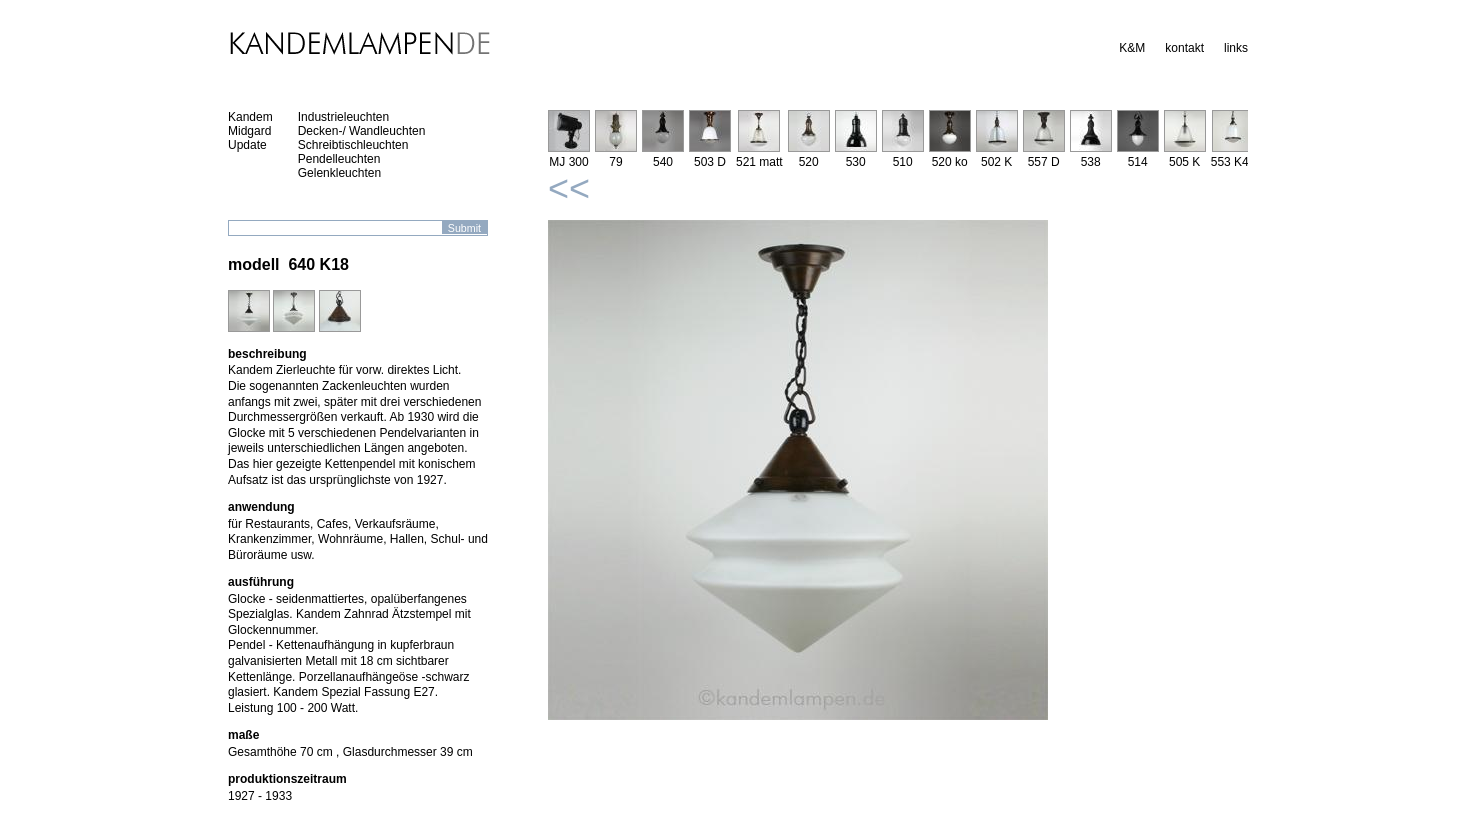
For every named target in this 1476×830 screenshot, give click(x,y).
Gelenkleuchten (339, 173)
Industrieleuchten (343, 117)
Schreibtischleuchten (353, 145)
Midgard (249, 131)
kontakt (1184, 48)
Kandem (250, 117)
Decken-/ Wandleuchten (362, 131)
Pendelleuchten (339, 159)
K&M (1132, 48)
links (1236, 48)
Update (247, 145)
